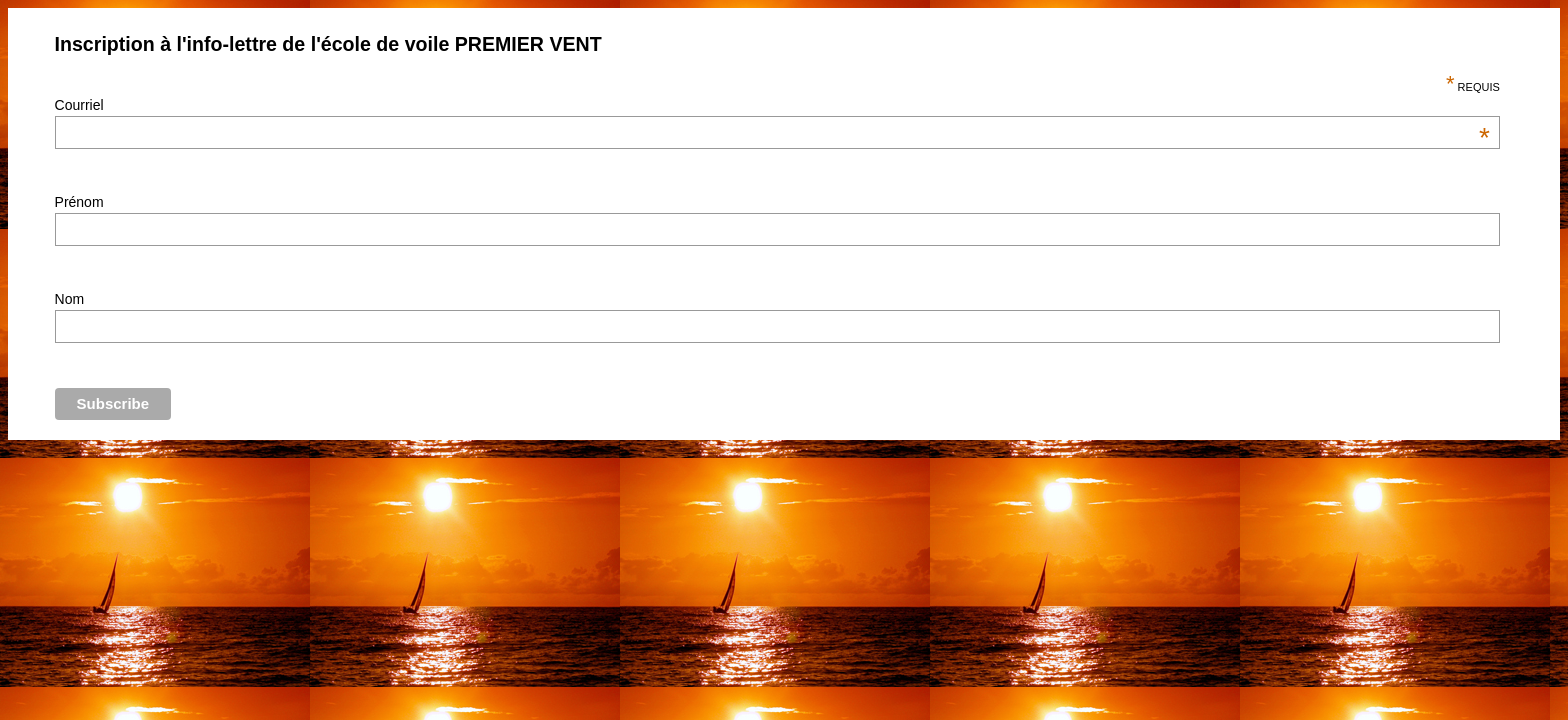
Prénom (79, 202)
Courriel (772, 105)
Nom (70, 299)
